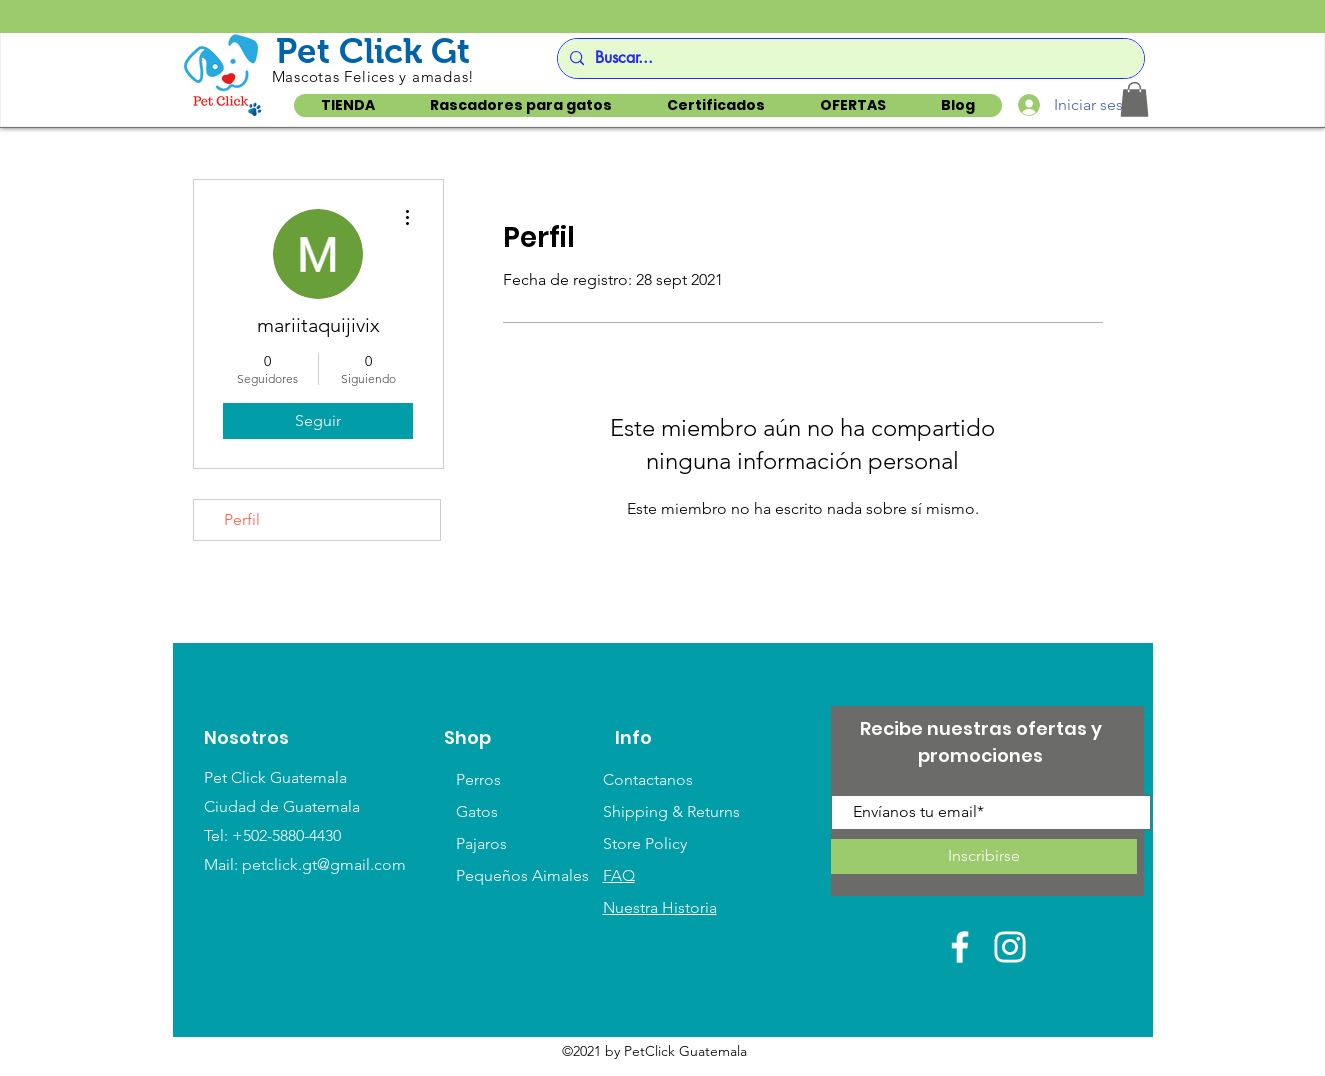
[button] (1134, 99)
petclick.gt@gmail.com (324, 864)
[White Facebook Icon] (960, 947)
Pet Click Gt (373, 50)
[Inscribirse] (984, 856)
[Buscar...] (848, 58)
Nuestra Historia (660, 907)
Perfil (242, 519)
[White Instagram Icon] (1010, 947)
